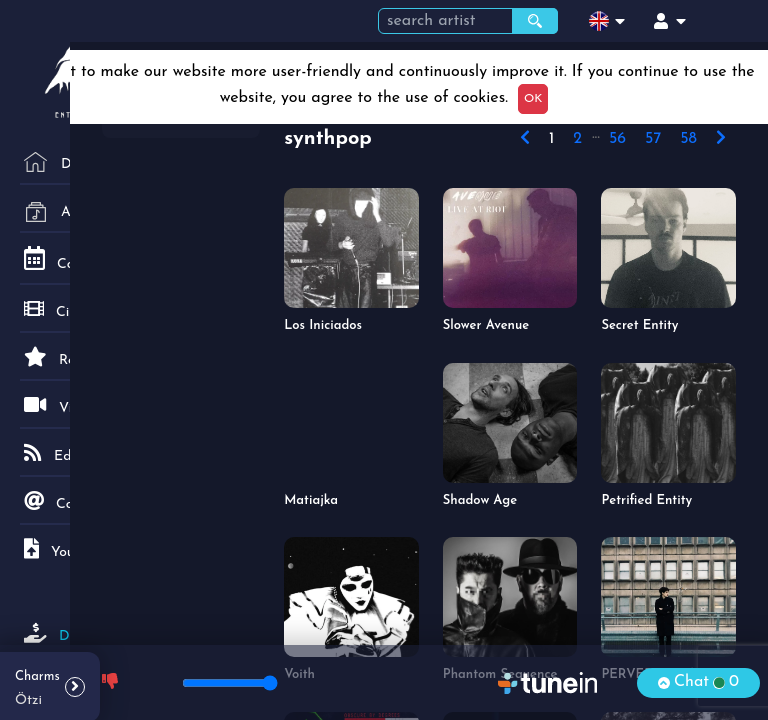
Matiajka (311, 500)
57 (653, 139)
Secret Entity (639, 325)
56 (617, 139)
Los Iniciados (323, 325)
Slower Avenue (486, 325)
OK (533, 99)
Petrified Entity (646, 500)
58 (688, 139)
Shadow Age (480, 500)
